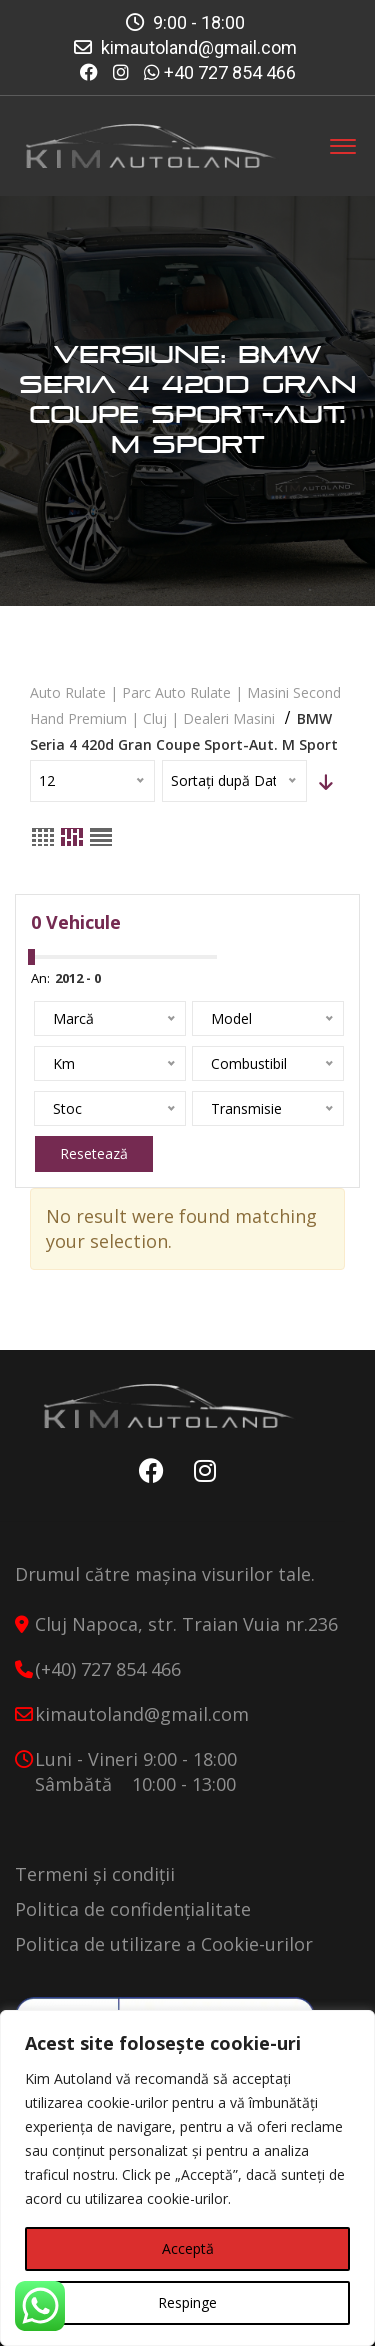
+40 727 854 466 (230, 72)
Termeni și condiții (95, 1874)
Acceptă (188, 2248)
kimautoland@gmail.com (199, 47)
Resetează (94, 1153)
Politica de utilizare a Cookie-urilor (164, 1944)
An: (40, 978)
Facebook (146, 1471)
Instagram (200, 1471)
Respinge (187, 2302)
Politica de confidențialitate (133, 1909)
